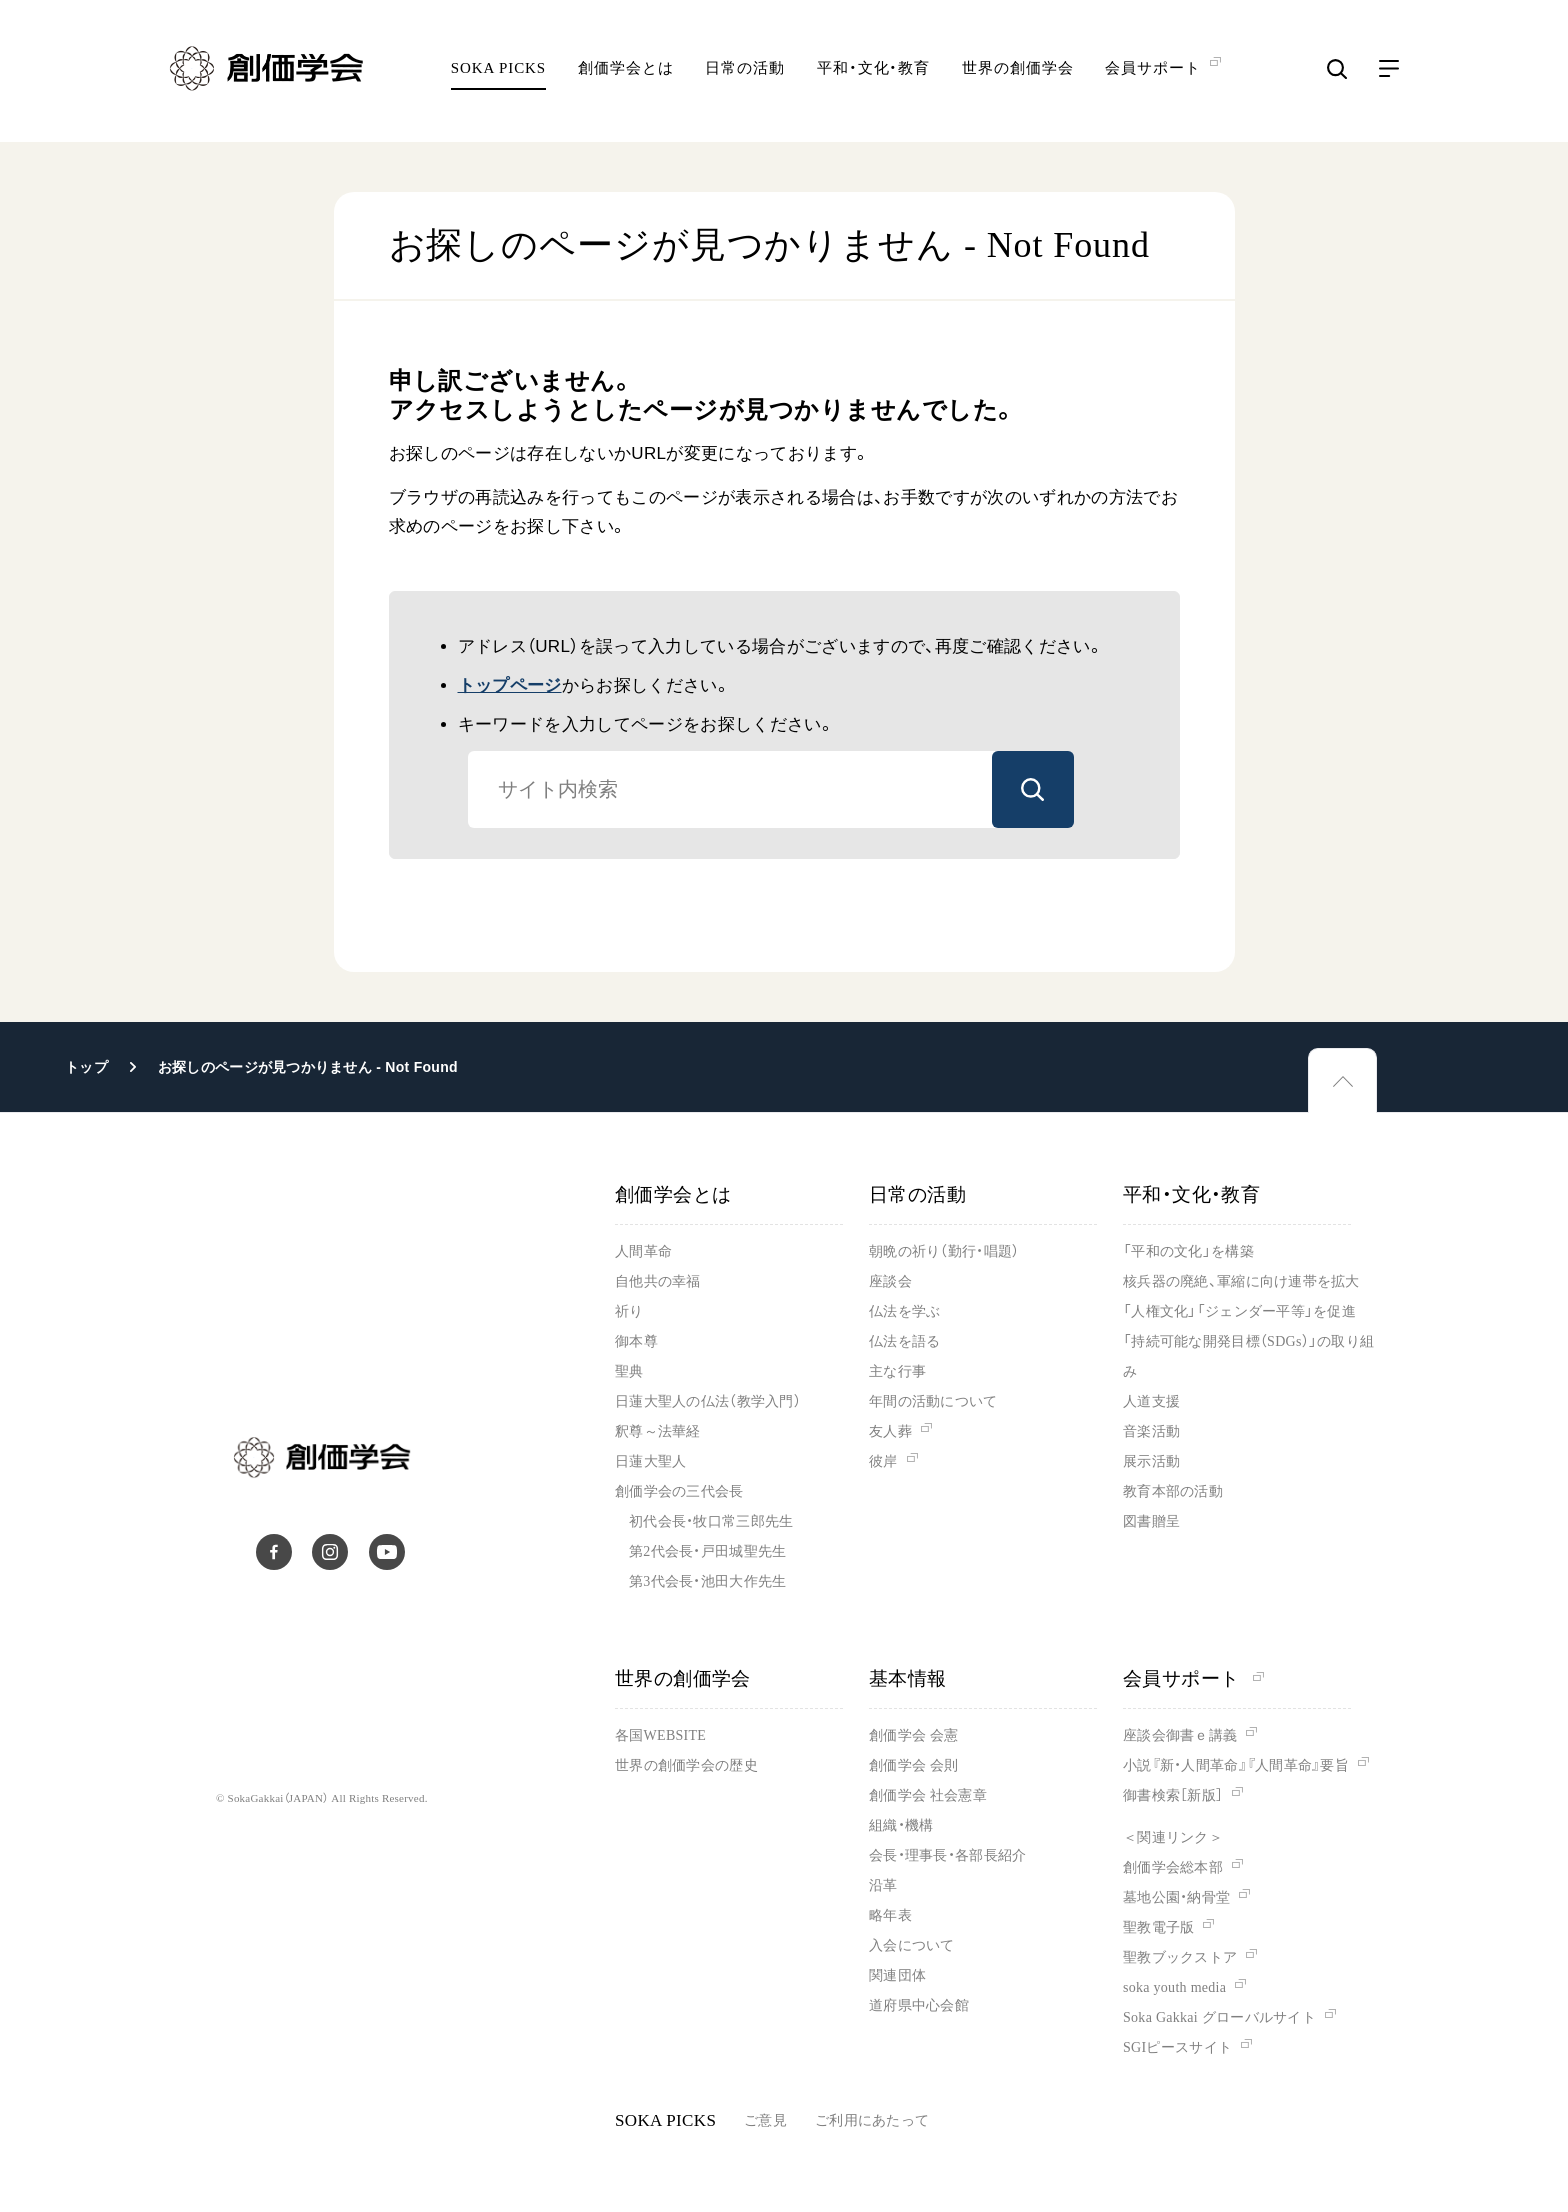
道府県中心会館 (919, 2005)
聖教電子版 (1158, 1927)
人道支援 (1151, 1401)
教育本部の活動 (1173, 1491)
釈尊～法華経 (658, 1431)
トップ (86, 1067)
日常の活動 (745, 75)
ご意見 (765, 2120)
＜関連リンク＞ (1173, 1837)
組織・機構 (901, 1825)
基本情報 (908, 1678)
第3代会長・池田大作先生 (707, 1581)
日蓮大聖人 (650, 1461)
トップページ (510, 685)
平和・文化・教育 (873, 75)
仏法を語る (904, 1341)
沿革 (883, 1885)
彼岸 (883, 1461)
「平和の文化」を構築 (1188, 1251)
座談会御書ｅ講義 (1180, 1735)
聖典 (629, 1371)
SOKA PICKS (498, 75)
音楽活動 (1151, 1431)
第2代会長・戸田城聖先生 (707, 1551)
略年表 (890, 1915)
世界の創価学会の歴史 (686, 1765)
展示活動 (1151, 1461)
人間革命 (643, 1251)
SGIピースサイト (1177, 2047)
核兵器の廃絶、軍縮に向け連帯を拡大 (1241, 1281)
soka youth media (1174, 1987)
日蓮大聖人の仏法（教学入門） (708, 1401)
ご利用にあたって (872, 2120)
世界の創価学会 (1017, 75)
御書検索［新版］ (1173, 1795)
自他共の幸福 (658, 1281)
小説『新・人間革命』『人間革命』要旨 (1236, 1765)
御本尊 (636, 1341)
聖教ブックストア (1180, 1957)
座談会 (890, 1281)
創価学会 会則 (913, 1765)
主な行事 (897, 1371)
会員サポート (1193, 1678)
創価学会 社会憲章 (928, 1795)
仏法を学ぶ (904, 1311)
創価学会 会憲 (913, 1735)
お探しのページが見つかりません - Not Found (308, 1067)
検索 (1033, 789)
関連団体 (897, 1975)
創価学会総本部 (1173, 1867)
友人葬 (890, 1431)
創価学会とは (625, 75)
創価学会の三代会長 (679, 1491)
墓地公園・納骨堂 (1176, 1897)
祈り (629, 1311)
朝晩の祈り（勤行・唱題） (944, 1251)
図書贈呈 (1151, 1521)
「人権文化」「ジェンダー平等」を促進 (1239, 1311)
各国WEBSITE (660, 1735)
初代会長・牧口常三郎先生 (711, 1521)
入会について (912, 1945)
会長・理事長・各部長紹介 (947, 1855)
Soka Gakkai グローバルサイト (1219, 2017)
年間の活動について (933, 1401)
